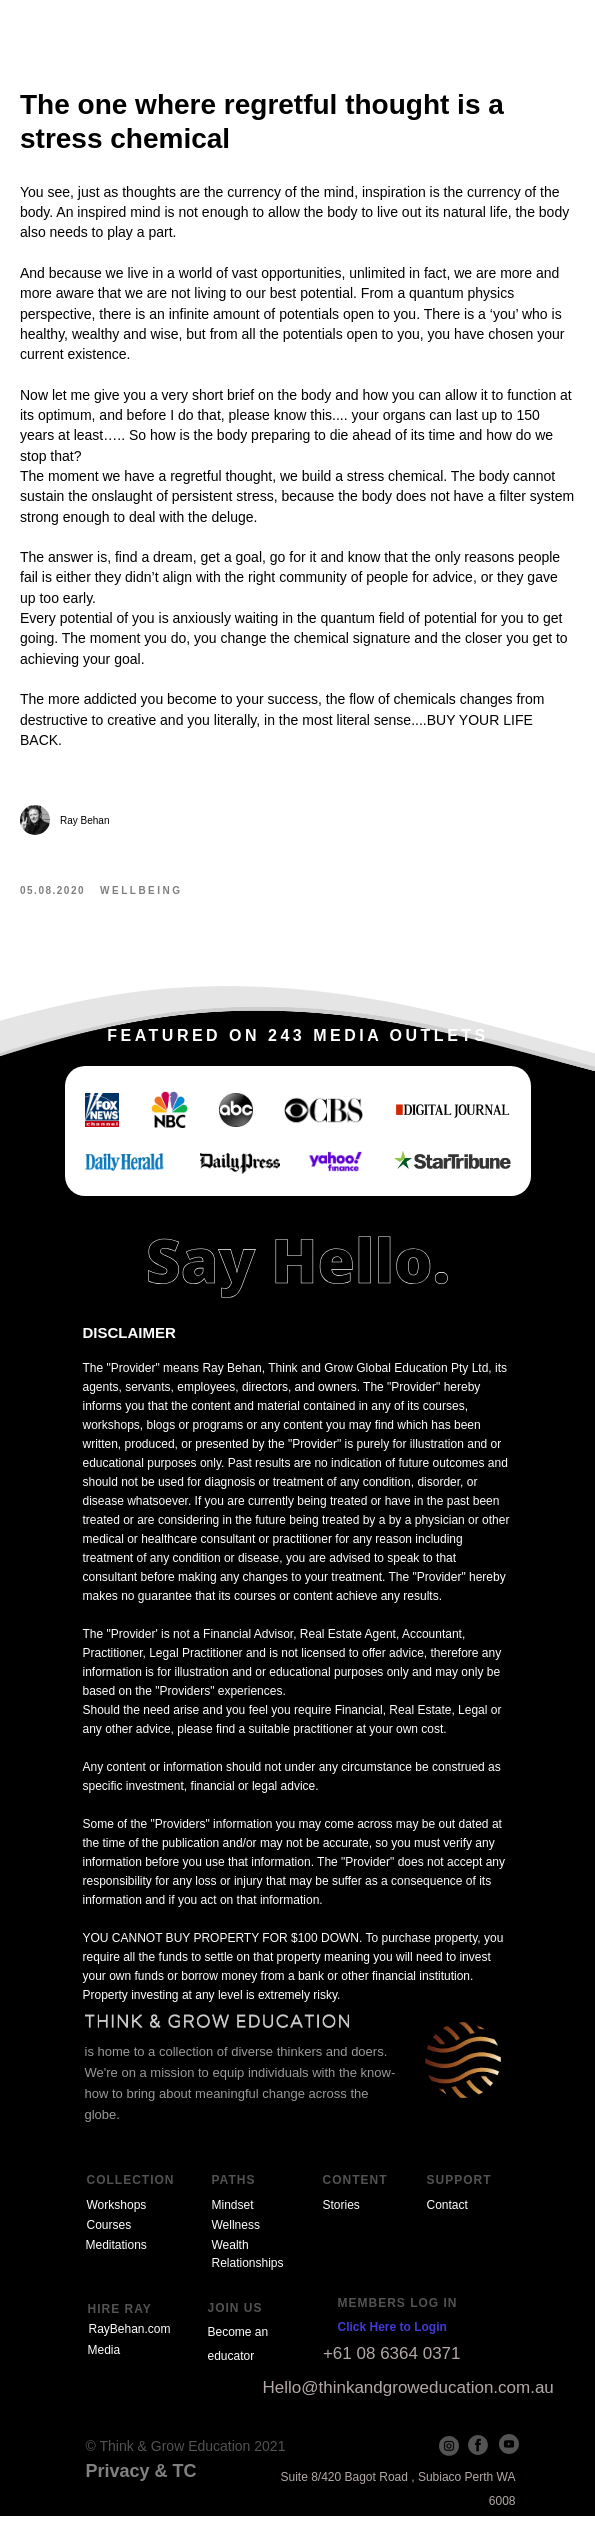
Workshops (117, 2219)
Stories (341, 2219)
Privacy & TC (141, 2485)
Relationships (248, 2277)
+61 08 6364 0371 (392, 2367)
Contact (447, 2219)
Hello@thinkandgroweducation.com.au (408, 2401)
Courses (109, 2239)
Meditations (116, 2259)
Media (104, 2364)
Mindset (233, 2219)
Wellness (236, 2239)
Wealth (230, 2259)
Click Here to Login (392, 2341)
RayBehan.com (130, 2343)
